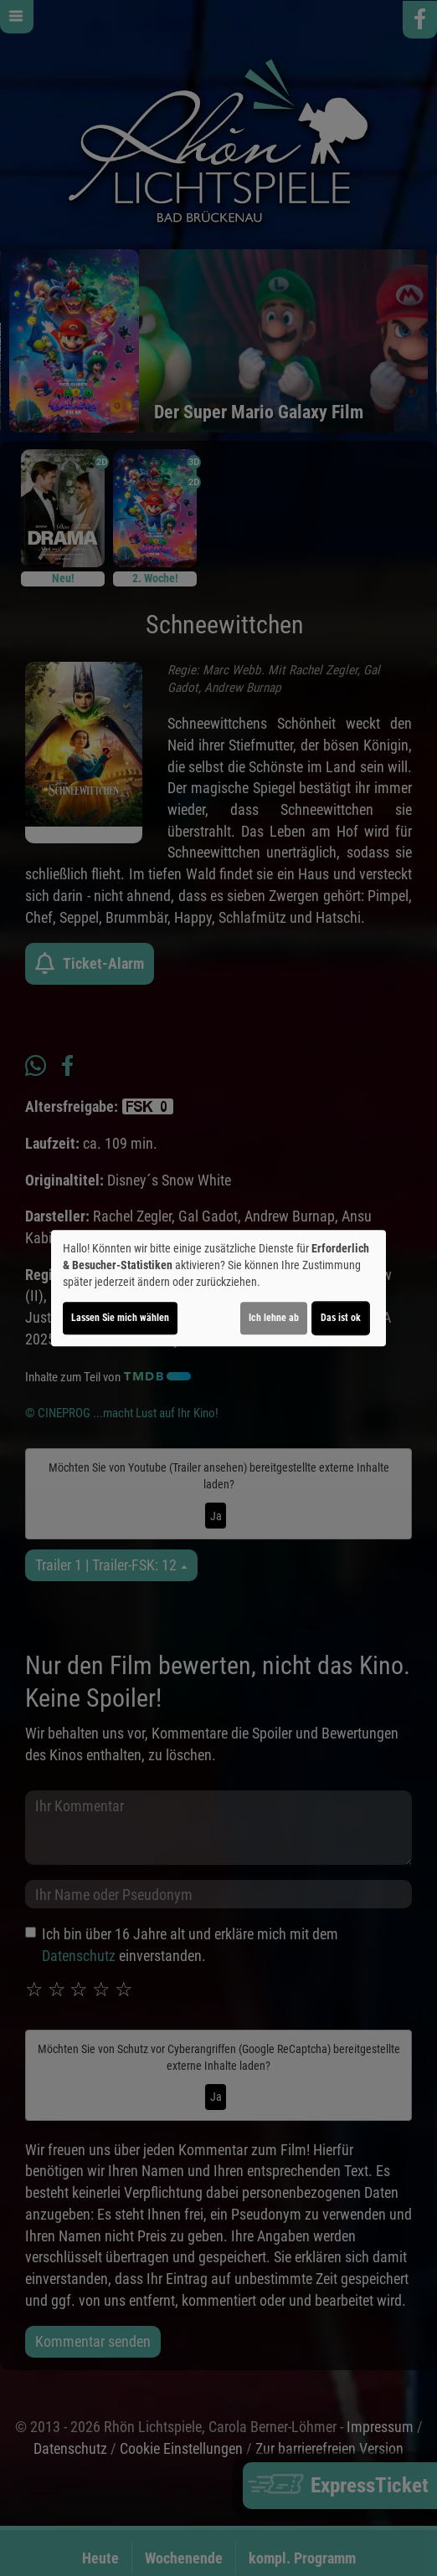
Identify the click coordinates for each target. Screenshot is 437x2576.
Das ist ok (341, 1318)
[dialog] (218, 1288)
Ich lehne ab (274, 1318)
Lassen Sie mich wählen (120, 1318)
